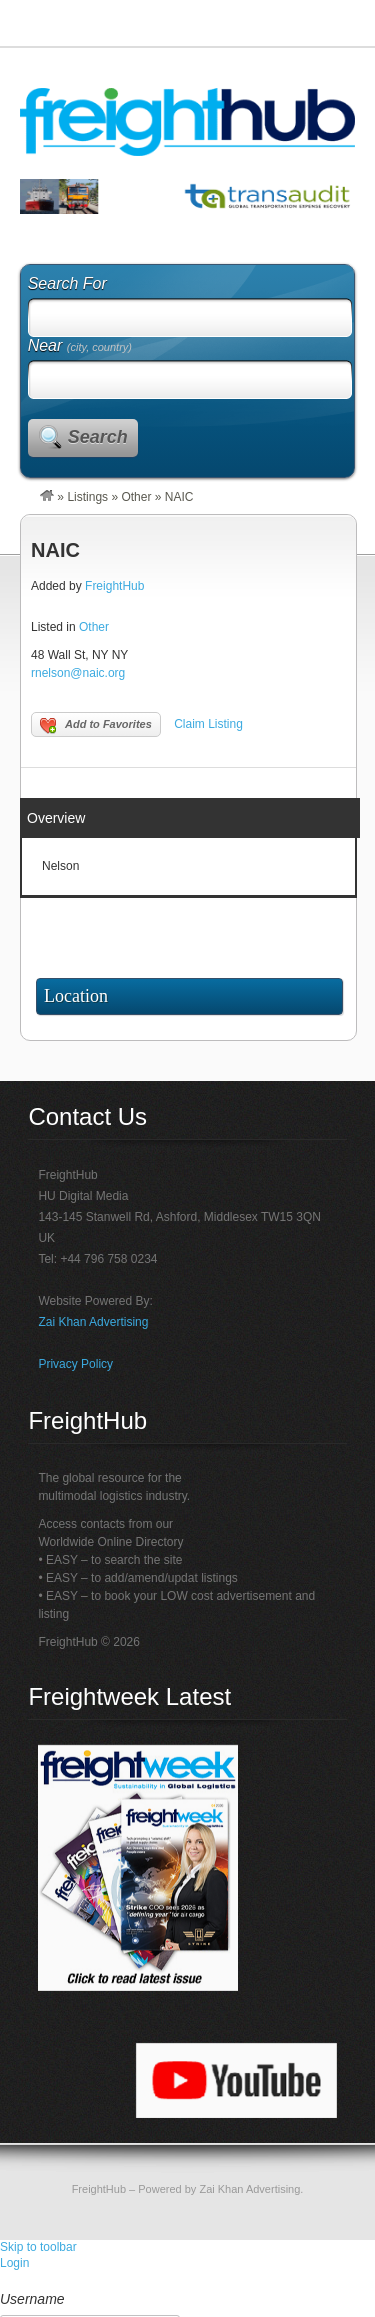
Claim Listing (208, 724)
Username (32, 2299)
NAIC (55, 550)
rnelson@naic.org (78, 673)
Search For (67, 283)
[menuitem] (187, 2281)
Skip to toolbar (38, 2247)
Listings (87, 497)
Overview (56, 818)
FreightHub (114, 586)
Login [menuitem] (14, 2263)
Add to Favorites (96, 726)
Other (136, 497)
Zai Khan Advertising (93, 1322)
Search (98, 437)
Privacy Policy (75, 1364)
